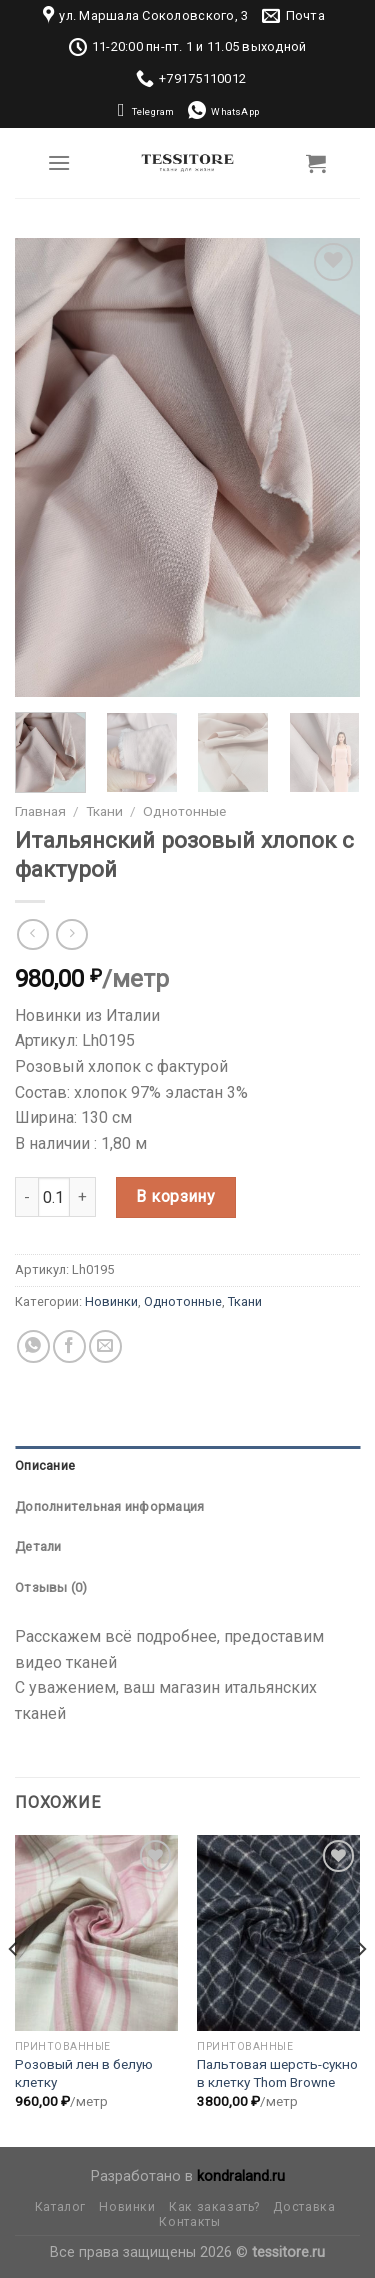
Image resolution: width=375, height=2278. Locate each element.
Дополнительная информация (109, 1506)
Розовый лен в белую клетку (84, 2073)
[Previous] (14, 1989)
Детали (38, 1546)
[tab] (187, 1466)
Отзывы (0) (51, 1587)
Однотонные (184, 811)
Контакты (189, 2222)
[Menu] (59, 162)
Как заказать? (214, 2207)
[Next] (361, 1989)
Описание (45, 1465)
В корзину (175, 1196)
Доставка (304, 2207)
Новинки (111, 1301)
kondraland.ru (241, 2176)
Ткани (104, 811)
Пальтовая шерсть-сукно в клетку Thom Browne (277, 2073)
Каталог (60, 2207)
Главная (40, 811)
